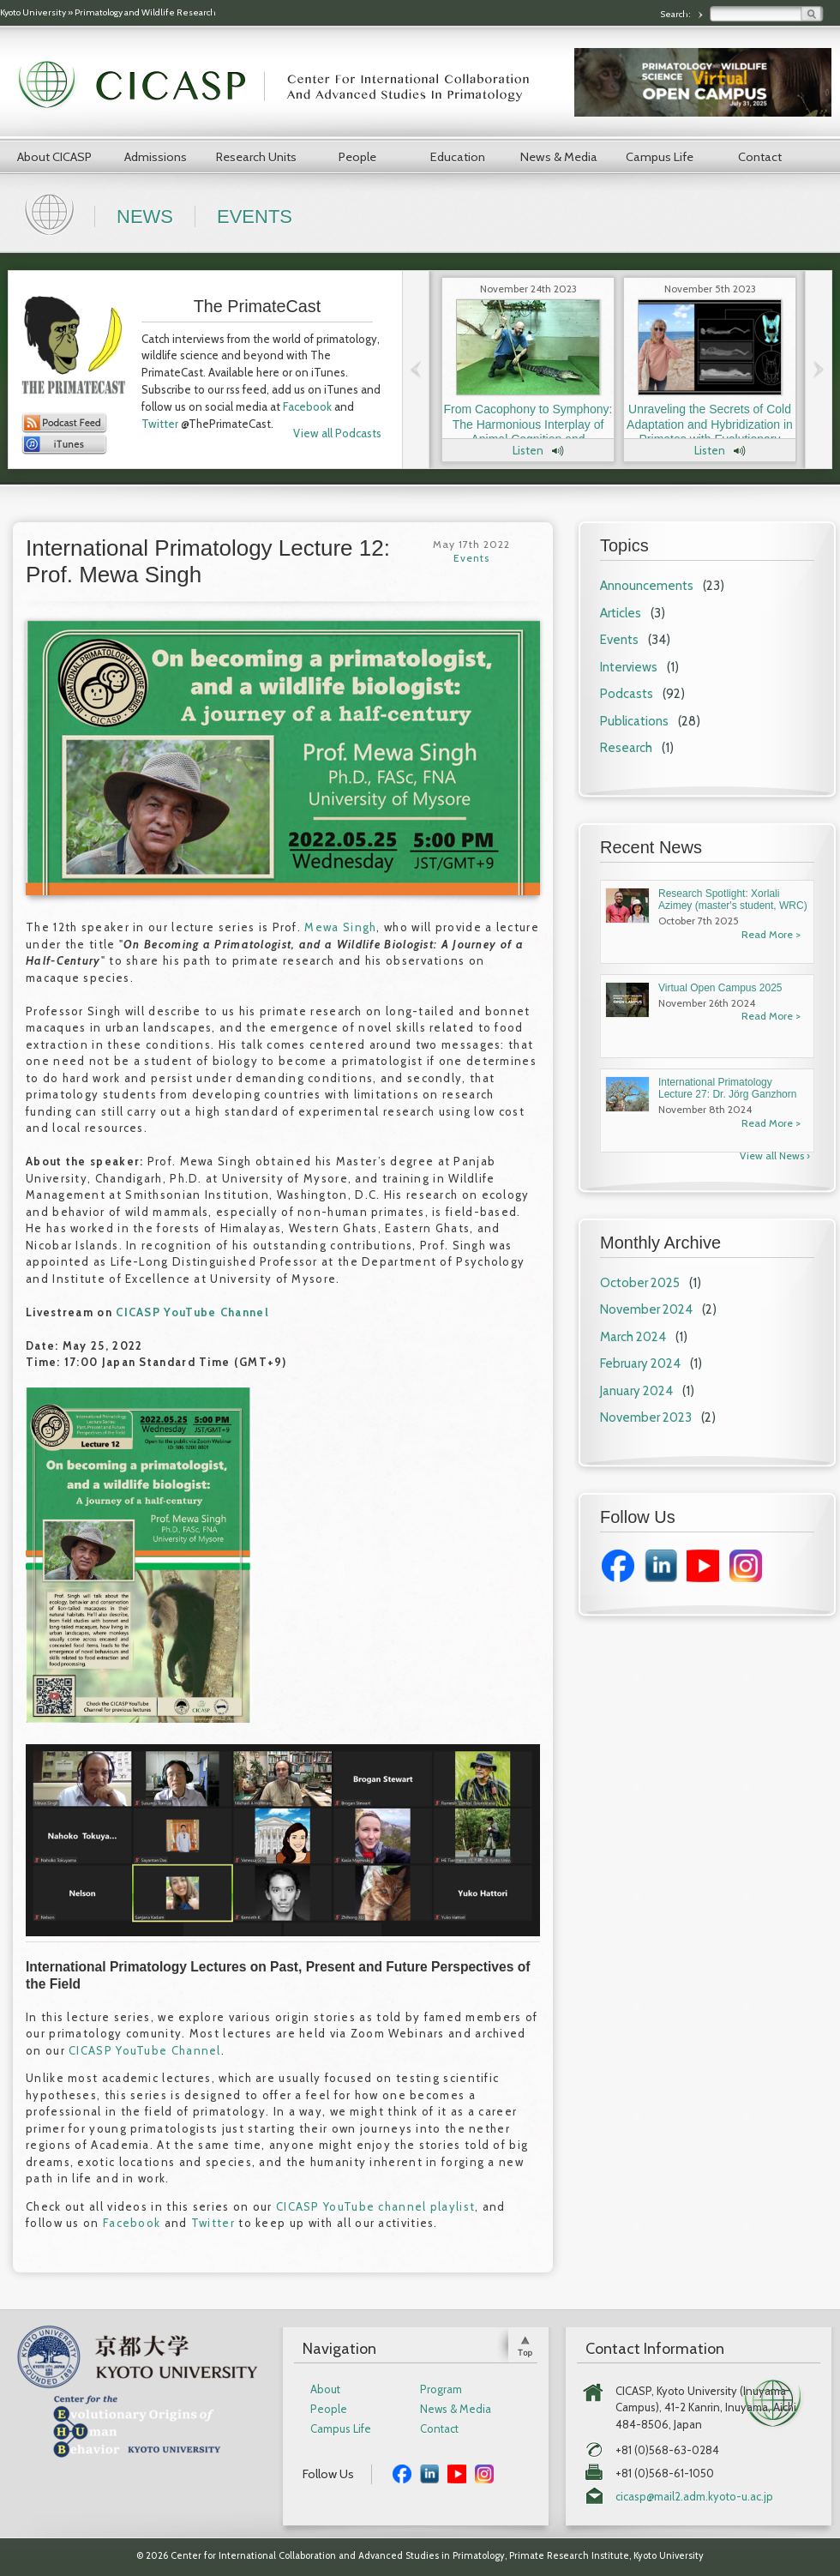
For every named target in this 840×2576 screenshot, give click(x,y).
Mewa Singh (340, 927)
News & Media (558, 157)
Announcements (646, 585)
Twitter (159, 423)
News (145, 216)
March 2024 (633, 1337)
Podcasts (626, 693)
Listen (528, 450)
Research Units (256, 157)
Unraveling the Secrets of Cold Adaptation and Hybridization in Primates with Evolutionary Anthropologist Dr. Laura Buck (710, 431)
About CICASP (54, 157)
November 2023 (646, 1417)
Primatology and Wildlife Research (145, 12)
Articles (620, 613)
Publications (634, 721)
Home (51, 212)
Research (626, 747)
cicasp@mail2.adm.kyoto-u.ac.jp (694, 2496)
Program (441, 2389)
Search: (676, 14)
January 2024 (636, 1391)
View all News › (775, 1155)
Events (254, 216)
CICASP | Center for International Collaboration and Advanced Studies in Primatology (283, 86)
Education (457, 157)
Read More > (771, 934)
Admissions (155, 157)
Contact (760, 157)
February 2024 (640, 1363)
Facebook (307, 406)
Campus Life (659, 157)
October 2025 (640, 1283)
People (357, 157)
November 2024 (646, 1309)
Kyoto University (33, 12)
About (325, 2389)
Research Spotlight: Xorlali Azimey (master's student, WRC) (732, 900)
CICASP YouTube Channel (192, 1312)
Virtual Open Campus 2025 (720, 988)
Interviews (628, 667)
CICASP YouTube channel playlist (375, 2206)
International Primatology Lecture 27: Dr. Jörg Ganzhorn (727, 1088)
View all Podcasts (337, 433)
